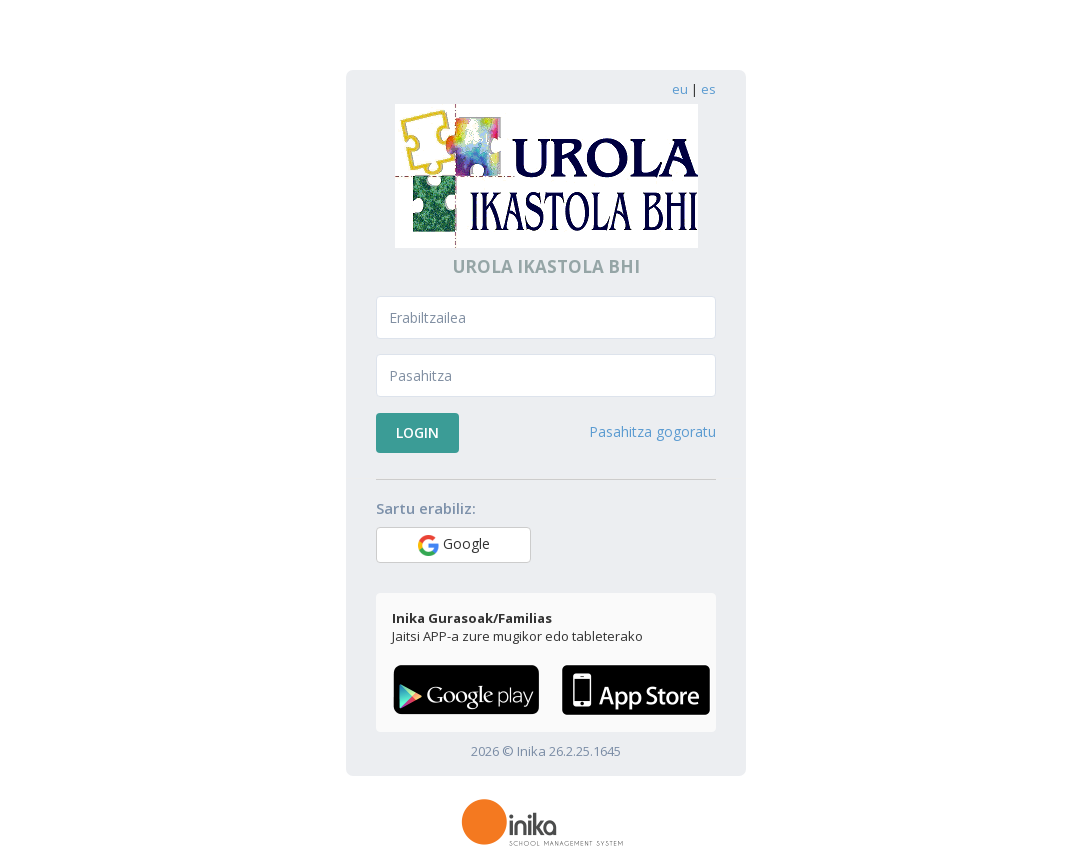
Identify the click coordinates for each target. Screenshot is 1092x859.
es (708, 89)
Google (454, 545)
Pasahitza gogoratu (652, 431)
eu (680, 89)
